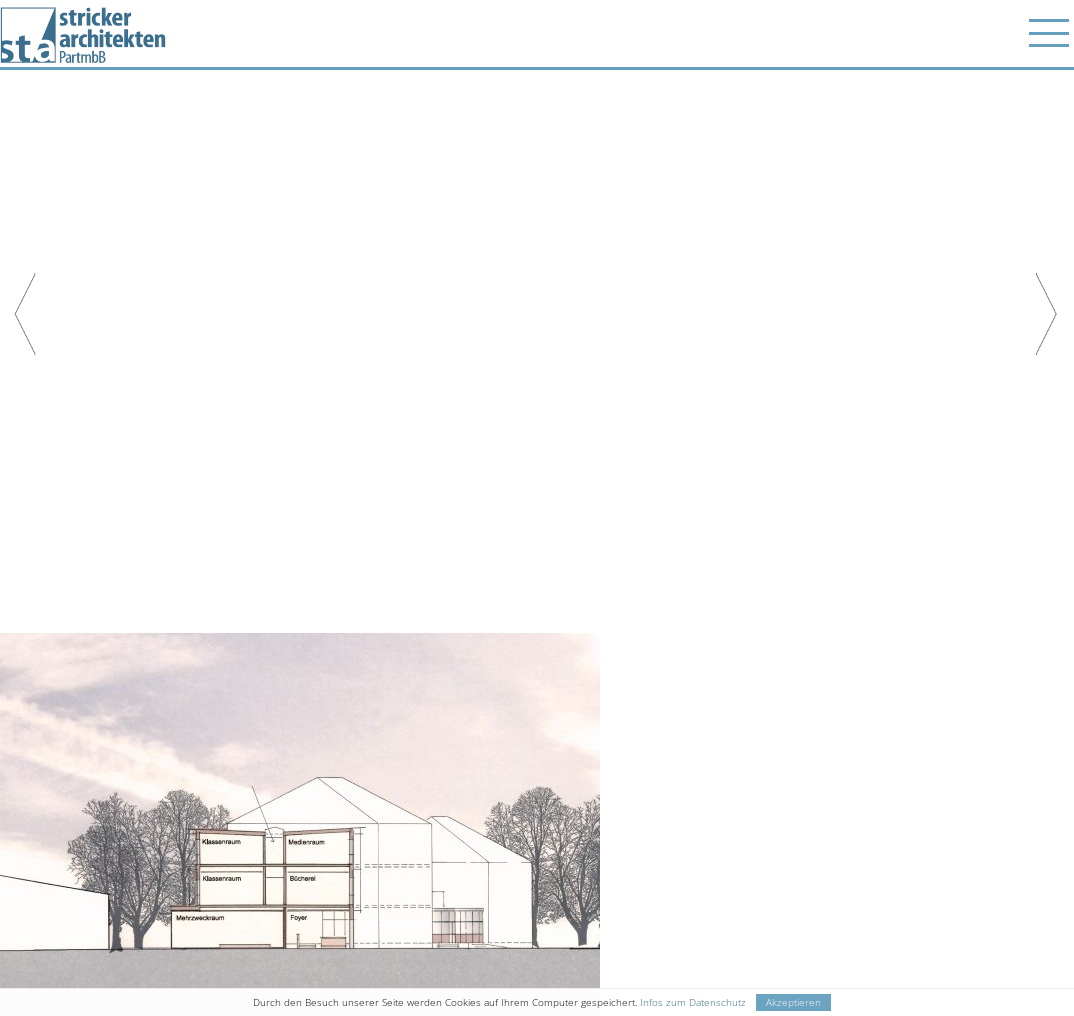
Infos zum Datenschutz (693, 1002)
